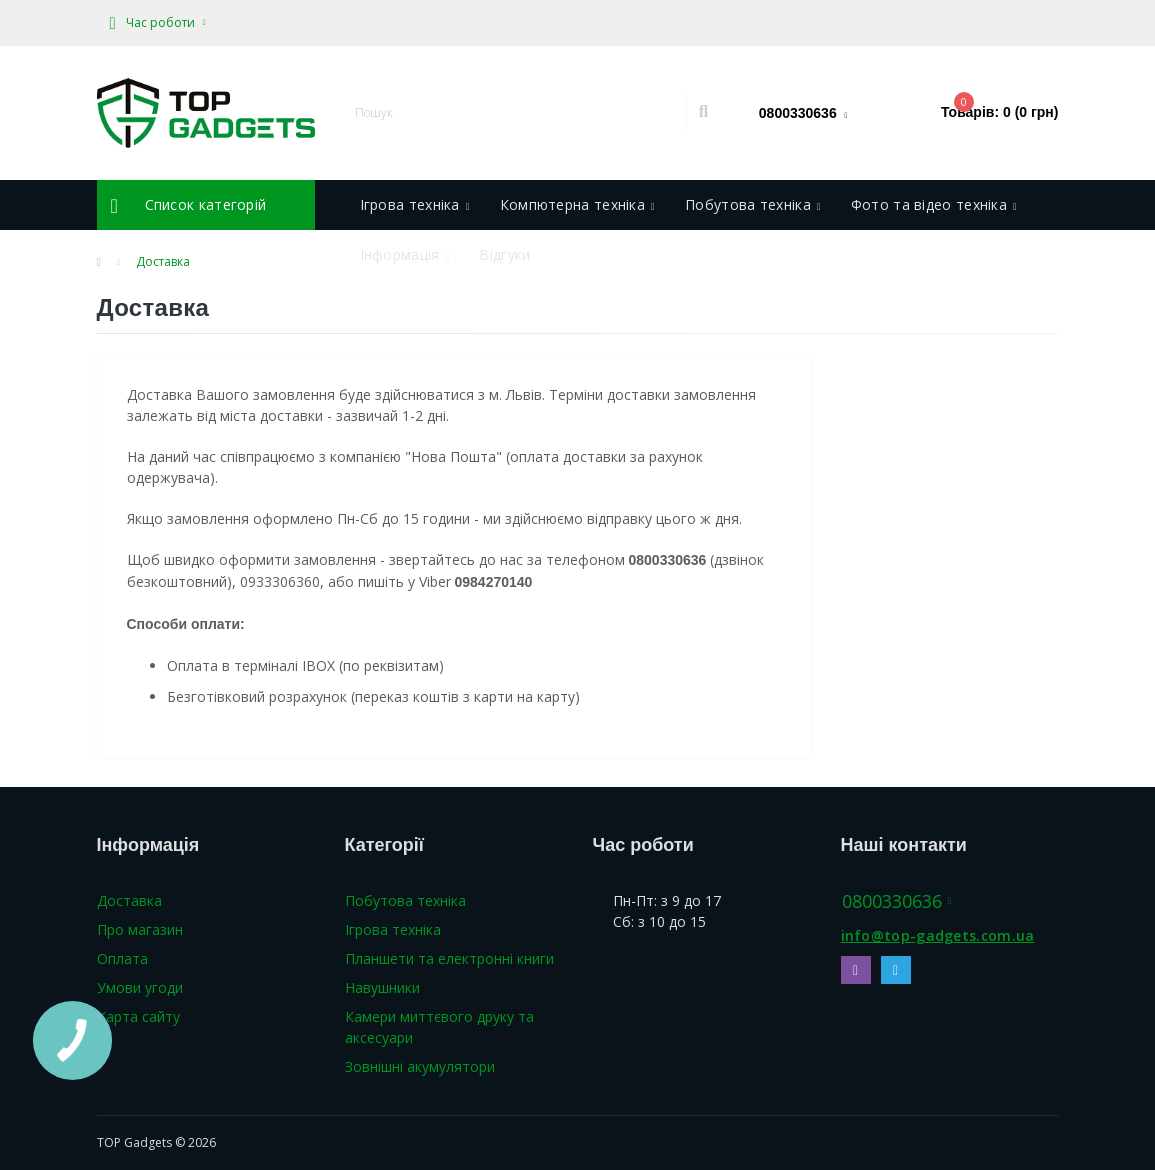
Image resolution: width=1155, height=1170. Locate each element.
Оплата (122, 958)
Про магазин (140, 929)
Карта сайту (138, 1016)
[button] (158, 23)
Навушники (382, 987)
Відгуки (504, 254)
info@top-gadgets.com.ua (938, 935)
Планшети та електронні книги (449, 958)
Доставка (129, 900)
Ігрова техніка (393, 929)
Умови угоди (140, 987)
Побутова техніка (405, 900)
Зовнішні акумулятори (420, 1066)
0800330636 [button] (897, 901)
